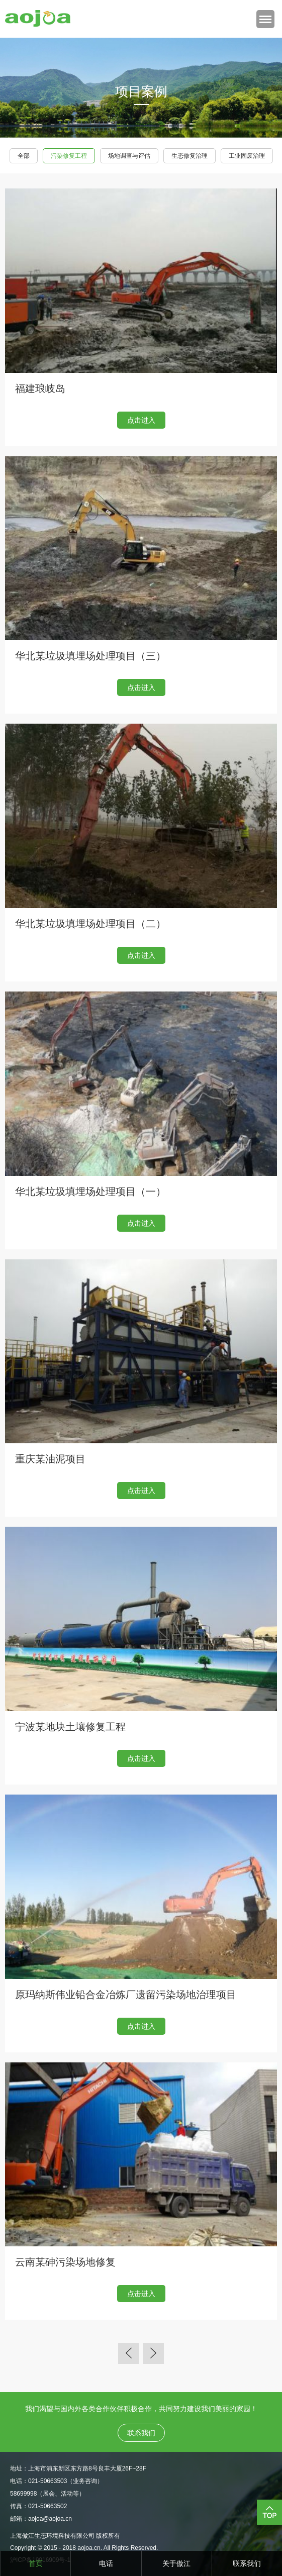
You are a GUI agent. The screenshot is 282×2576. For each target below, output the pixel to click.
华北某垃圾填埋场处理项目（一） (90, 1191)
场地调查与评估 (129, 155)
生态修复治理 (189, 155)
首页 (36, 2563)
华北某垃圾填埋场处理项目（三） (90, 655)
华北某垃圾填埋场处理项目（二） (90, 923)
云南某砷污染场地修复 (65, 2261)
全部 (24, 155)
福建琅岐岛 (40, 388)
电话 (106, 2563)
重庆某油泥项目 (50, 1458)
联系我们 (247, 2563)
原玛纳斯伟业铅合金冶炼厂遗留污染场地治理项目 (125, 1994)
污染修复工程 (69, 155)
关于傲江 (176, 2563)
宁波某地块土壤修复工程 (70, 1726)
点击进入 (141, 420)
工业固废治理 (247, 155)
